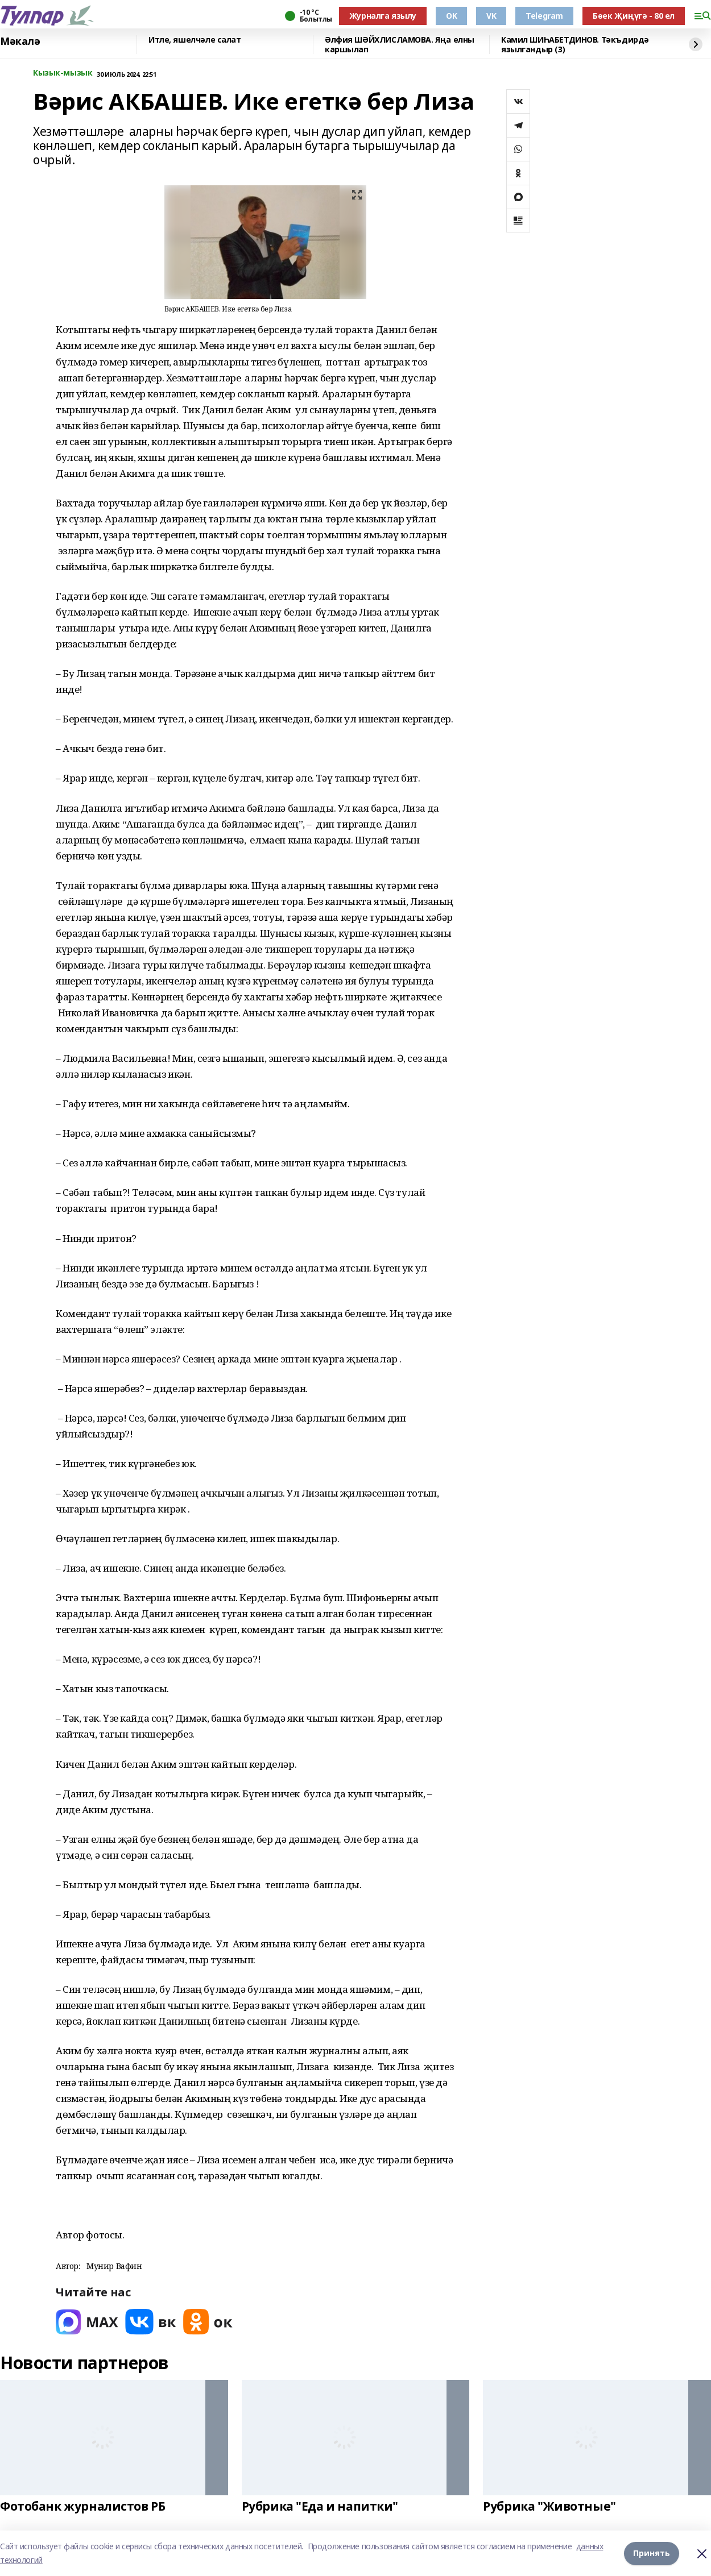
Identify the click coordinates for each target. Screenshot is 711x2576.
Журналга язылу (382, 15)
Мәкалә (20, 41)
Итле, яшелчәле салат (194, 40)
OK (451, 15)
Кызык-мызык (62, 73)
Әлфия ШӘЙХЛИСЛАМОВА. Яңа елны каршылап (399, 44)
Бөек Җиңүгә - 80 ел (634, 15)
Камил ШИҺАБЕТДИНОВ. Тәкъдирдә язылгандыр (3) (575, 44)
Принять (651, 2553)
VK (491, 15)
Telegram (544, 15)
